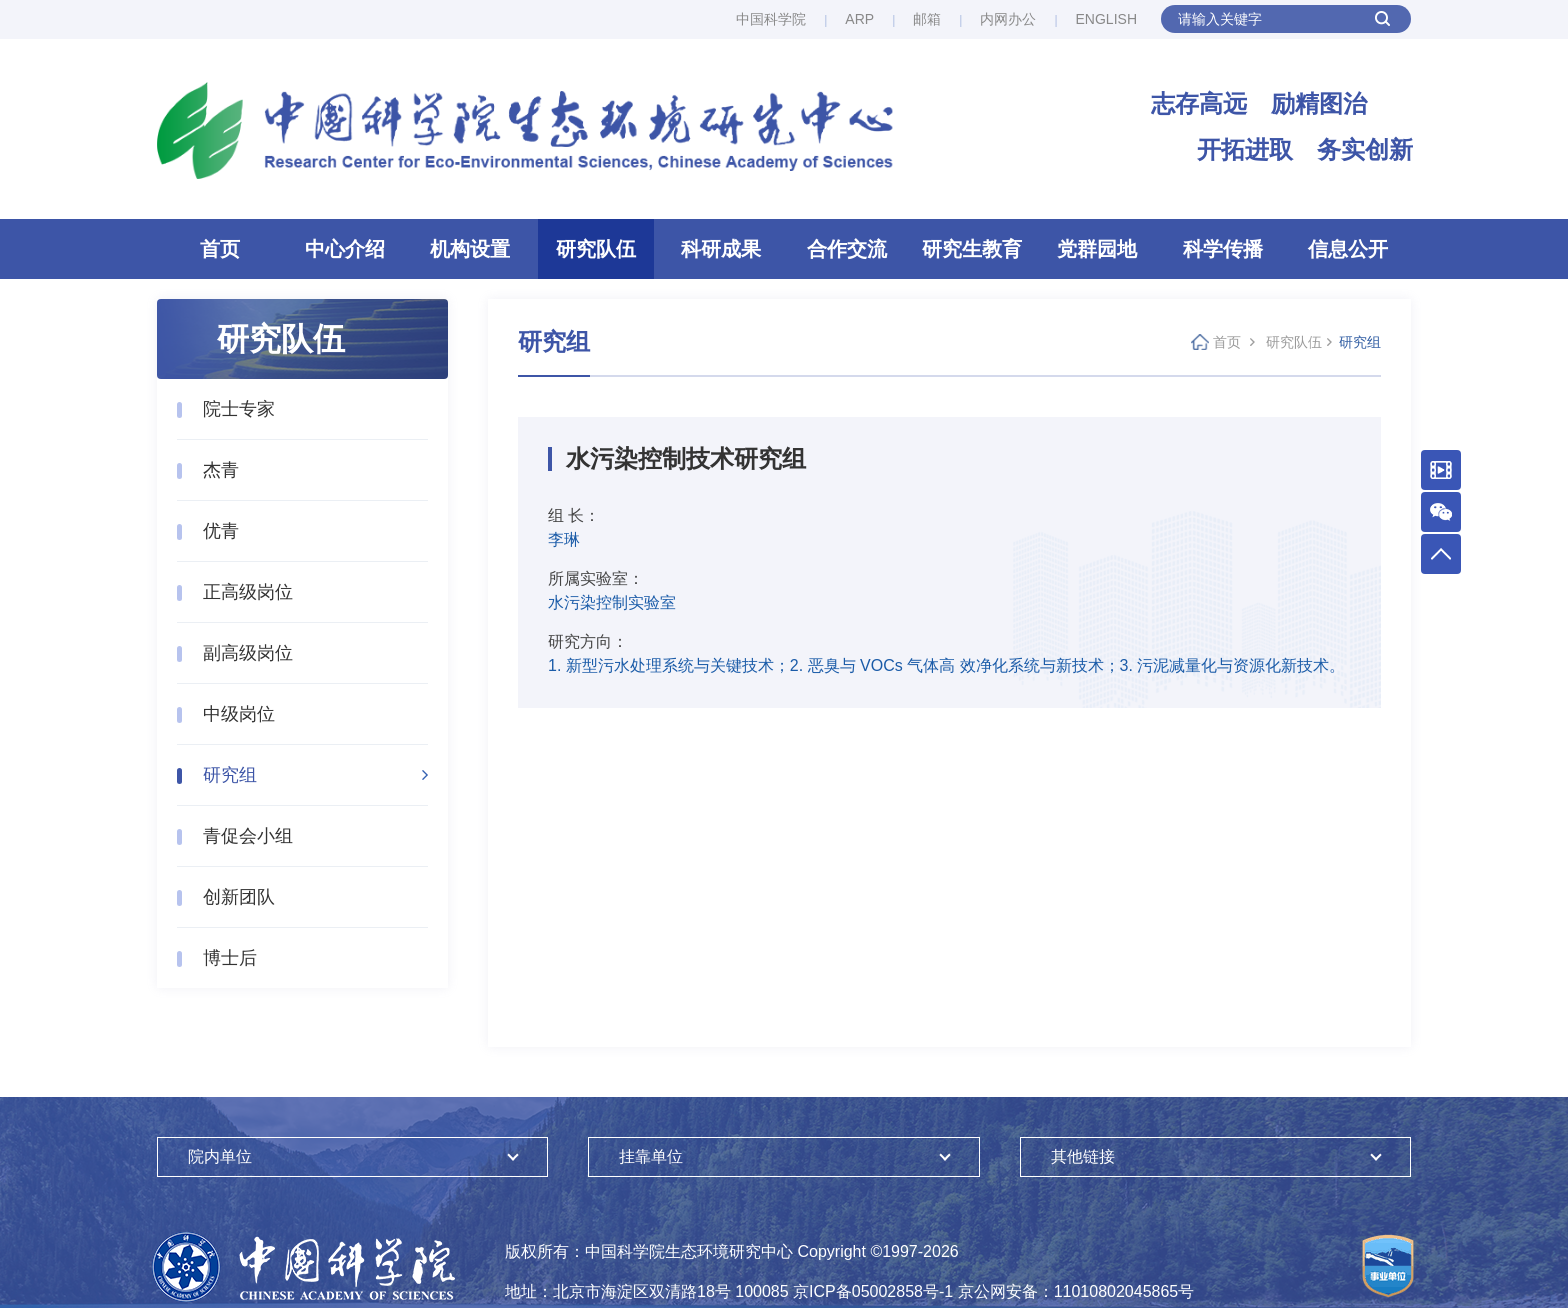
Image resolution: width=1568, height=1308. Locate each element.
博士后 (230, 958)
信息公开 (1348, 249)
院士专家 (239, 409)
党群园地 (1097, 249)
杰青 (221, 470)
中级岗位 (239, 714)
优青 (221, 531)
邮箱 (927, 19)
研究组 (230, 775)
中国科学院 (771, 19)
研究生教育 (972, 249)
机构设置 (470, 249)
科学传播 (1223, 249)
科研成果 (721, 249)
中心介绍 (345, 249)
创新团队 (239, 897)
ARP (859, 19)
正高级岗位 (248, 592)
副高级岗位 (248, 653)
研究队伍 (596, 249)
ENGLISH (1106, 19)
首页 (220, 249)
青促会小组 (248, 836)
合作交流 (847, 249)
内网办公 (1008, 19)
